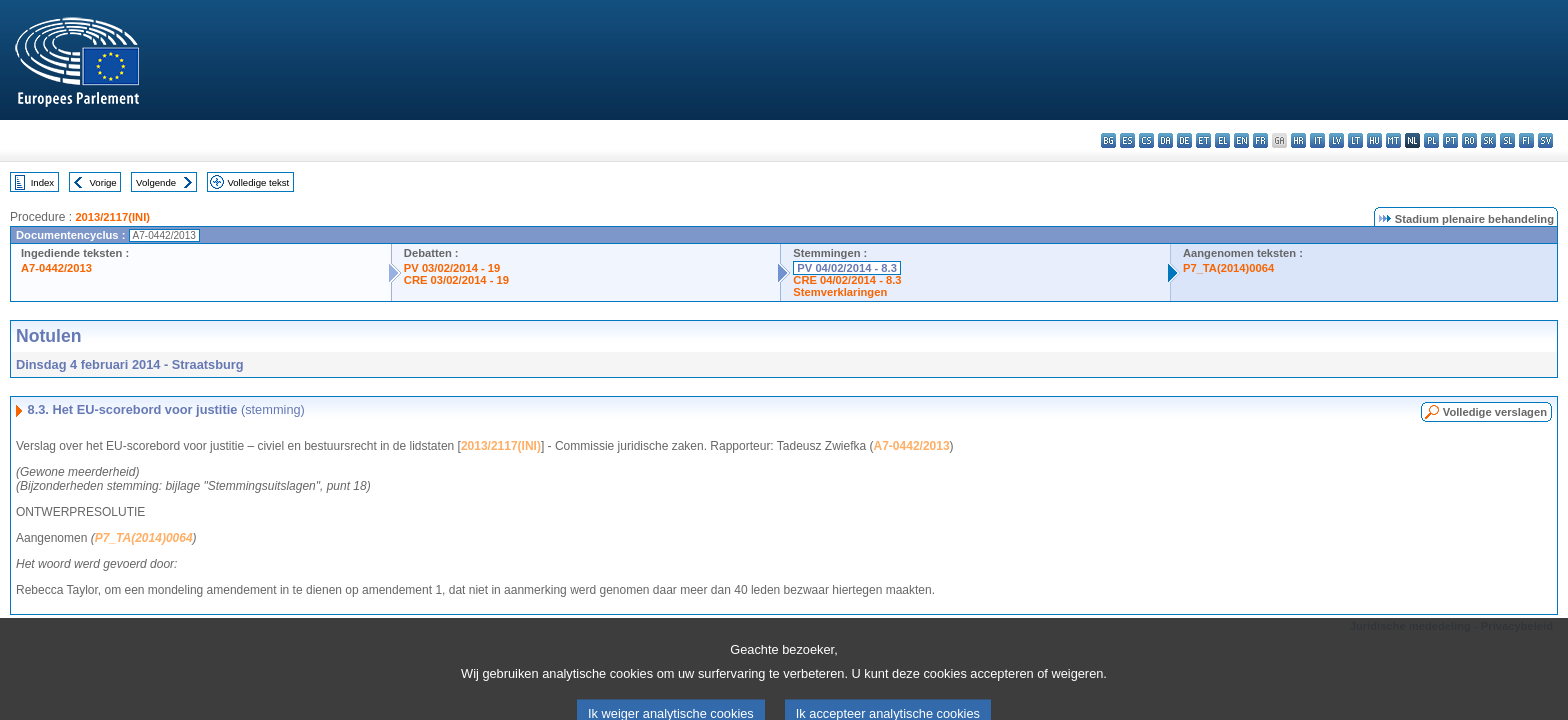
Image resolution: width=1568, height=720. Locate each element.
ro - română (1469, 140)
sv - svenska (1545, 140)
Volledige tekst (258, 182)
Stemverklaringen (840, 292)
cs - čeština (1146, 140)
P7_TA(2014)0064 (1228, 268)
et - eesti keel (1203, 140)
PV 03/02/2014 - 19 (452, 268)
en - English (1241, 140)
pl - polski (1431, 140)
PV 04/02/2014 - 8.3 (847, 268)
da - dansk (1165, 140)
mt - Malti (1393, 140)
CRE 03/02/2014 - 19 (456, 280)
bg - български (1108, 140)
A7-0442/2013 (56, 268)
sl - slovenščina (1507, 140)
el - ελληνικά (1222, 140)
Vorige (103, 182)
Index (42, 182)
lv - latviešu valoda (1336, 140)
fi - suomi (1526, 140)
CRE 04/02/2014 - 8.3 (847, 280)
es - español (1127, 140)
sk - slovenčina (1488, 140)
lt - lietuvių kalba (1355, 140)
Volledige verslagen (1495, 412)
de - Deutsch (1184, 140)
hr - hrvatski (1298, 140)
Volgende (156, 182)
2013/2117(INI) (112, 217)
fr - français (1260, 140)
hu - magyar (1374, 140)
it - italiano (1317, 140)
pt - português (1450, 140)
